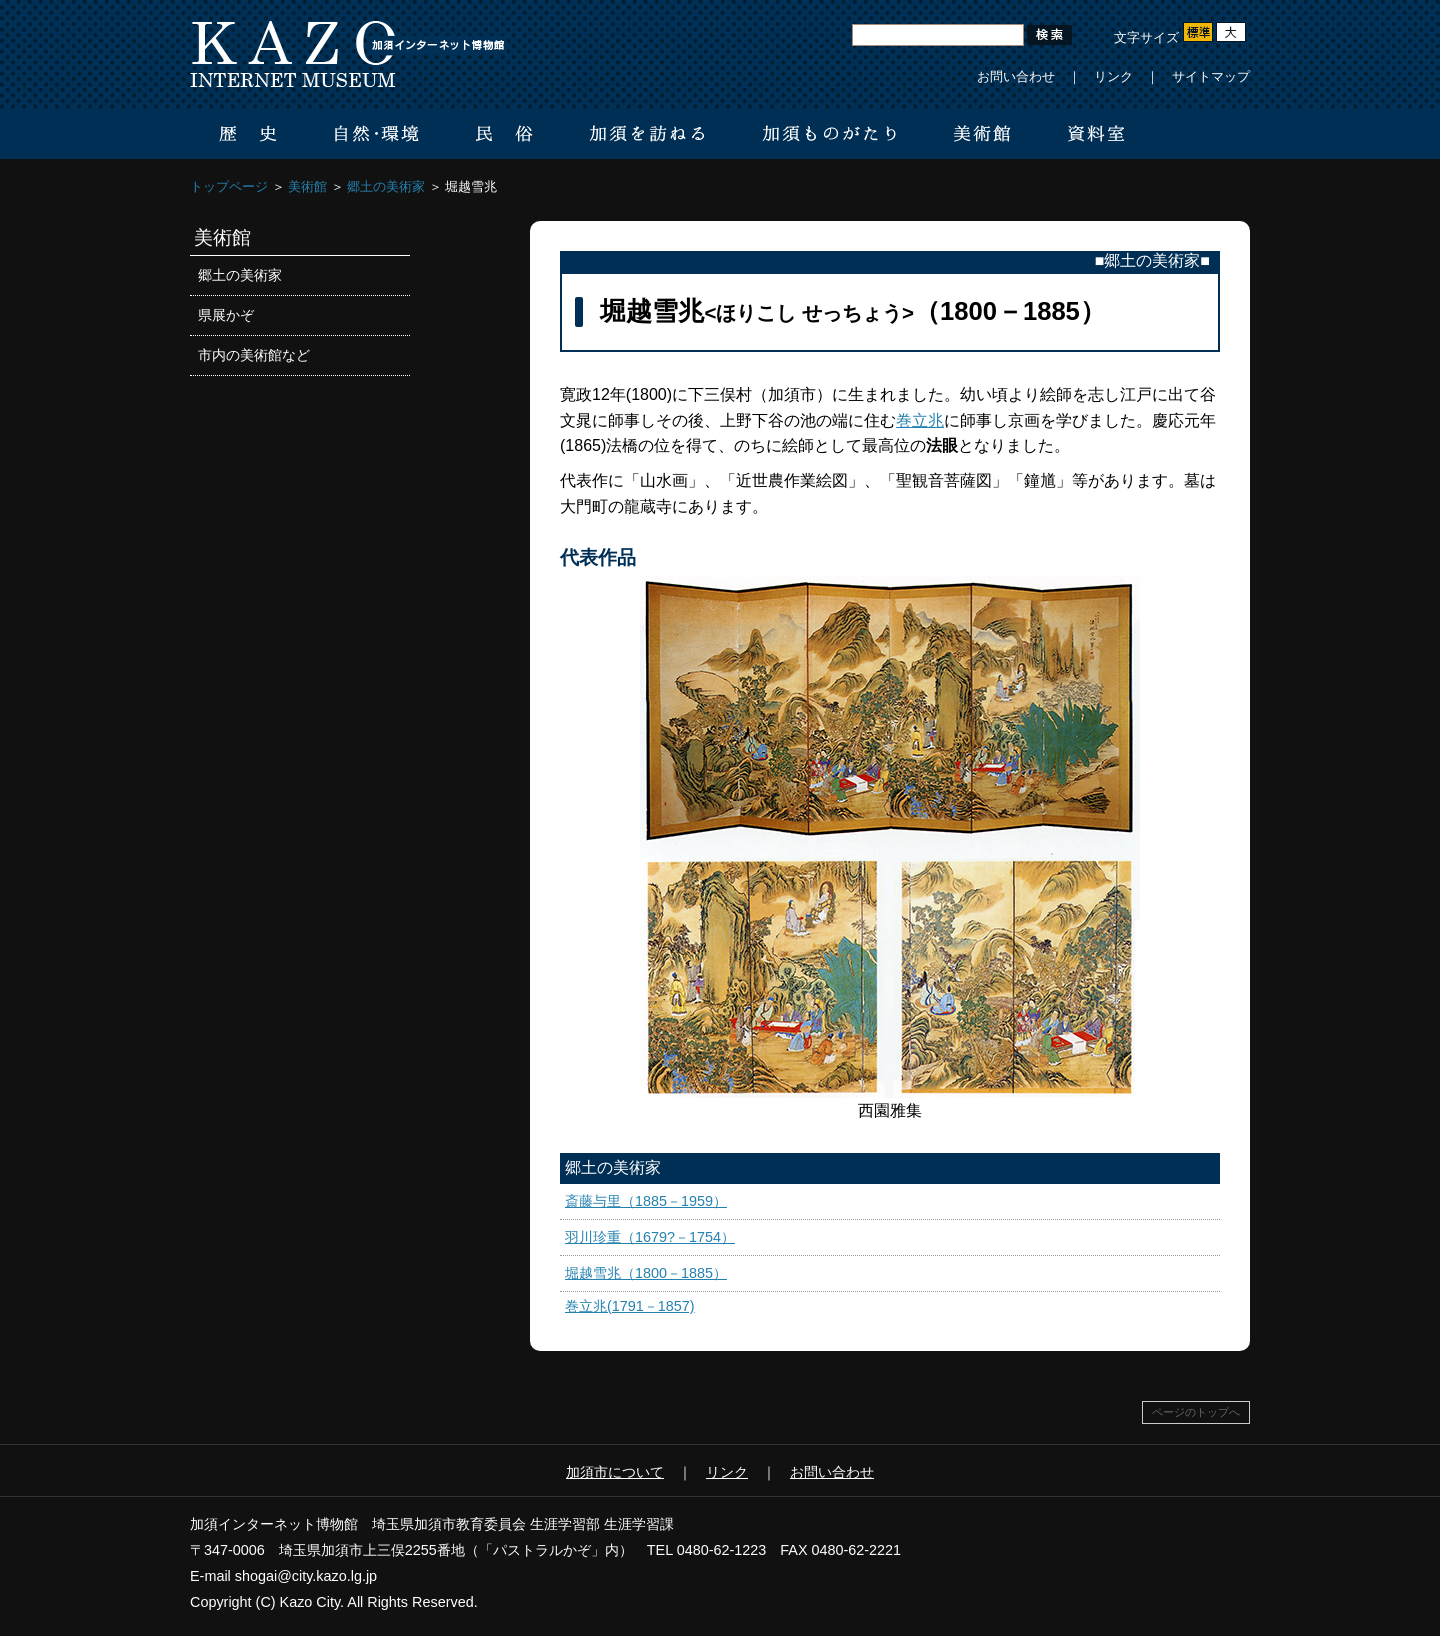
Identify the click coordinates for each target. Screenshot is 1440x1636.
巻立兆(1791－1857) (630, 1306)
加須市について (615, 1472)
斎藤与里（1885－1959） (646, 1201)
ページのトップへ (1196, 1412)
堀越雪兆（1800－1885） (646, 1273)
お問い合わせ (1016, 76)
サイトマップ (1211, 76)
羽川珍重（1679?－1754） (650, 1237)
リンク (1113, 76)
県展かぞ (226, 315)
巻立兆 (920, 420)
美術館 (307, 186)
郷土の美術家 (386, 186)
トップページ (229, 186)
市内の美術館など (254, 355)
